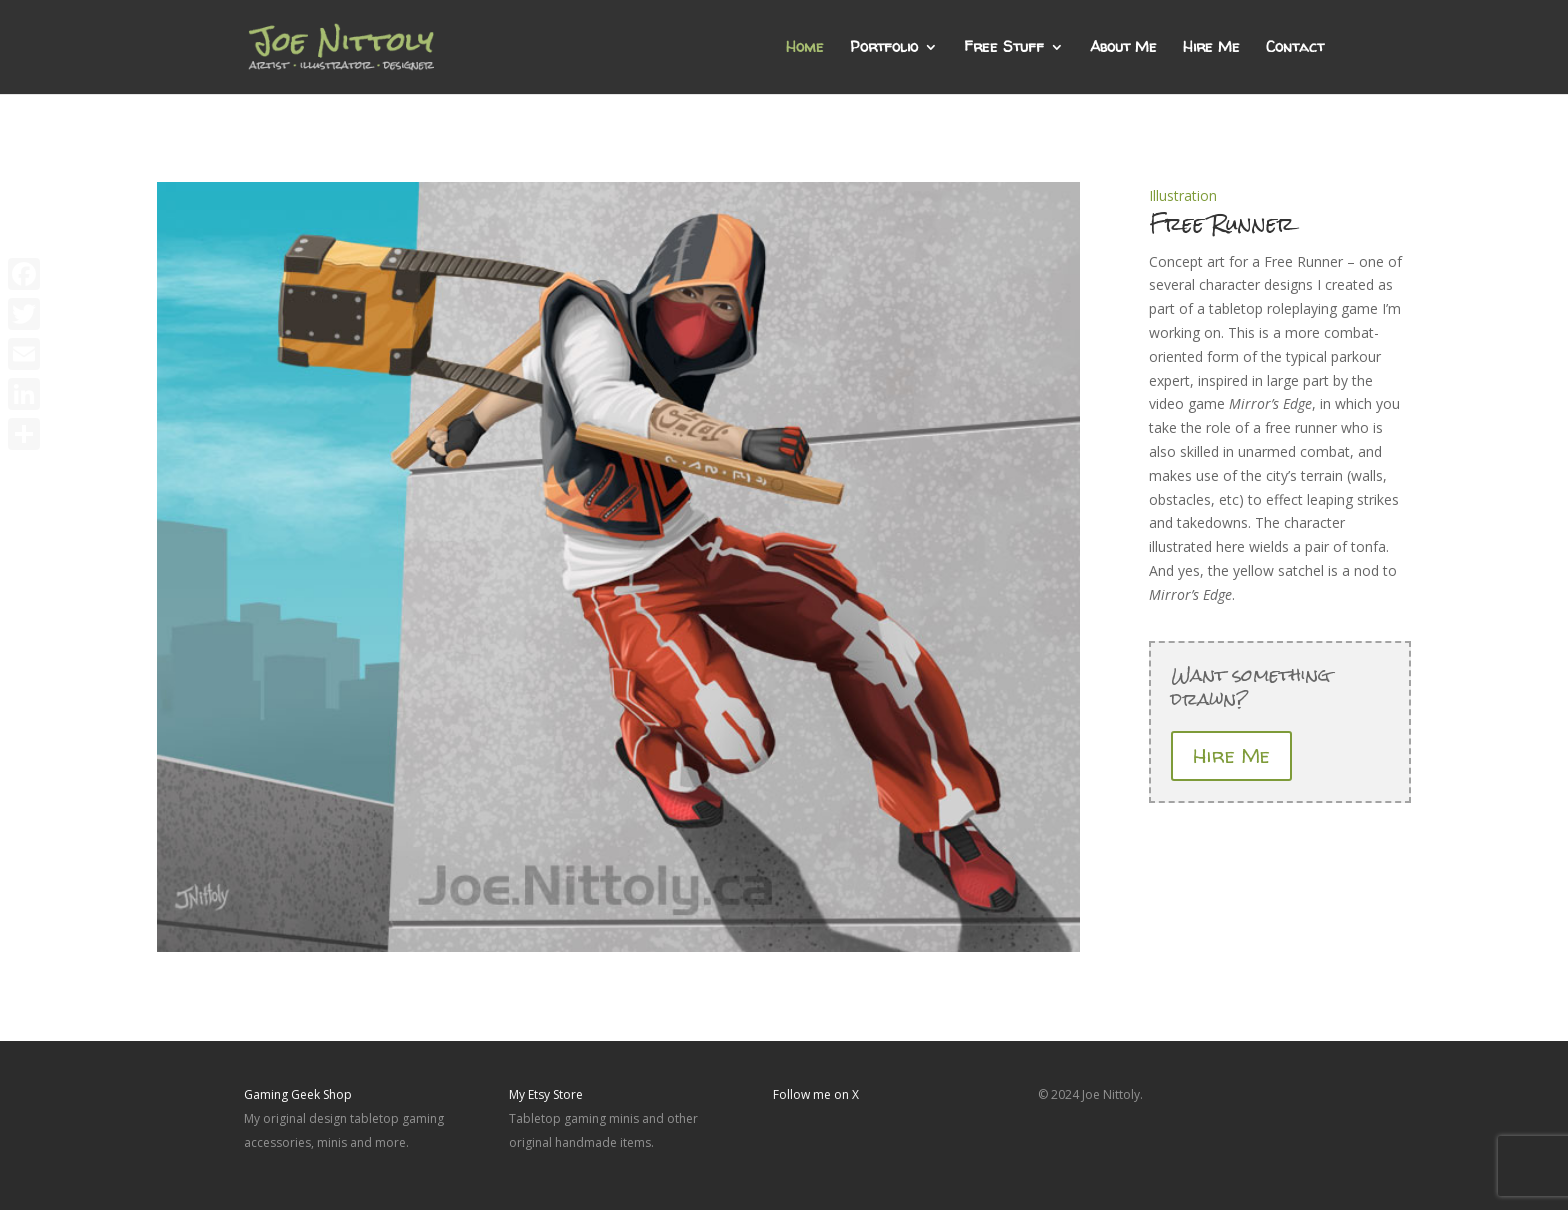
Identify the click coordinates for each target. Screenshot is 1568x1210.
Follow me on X (816, 1094)
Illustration (1183, 195)
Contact (1295, 48)
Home (805, 48)
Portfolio (884, 48)
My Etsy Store (546, 1094)
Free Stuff (1004, 48)
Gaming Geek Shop (298, 1094)
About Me (1123, 48)
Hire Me (1211, 48)
